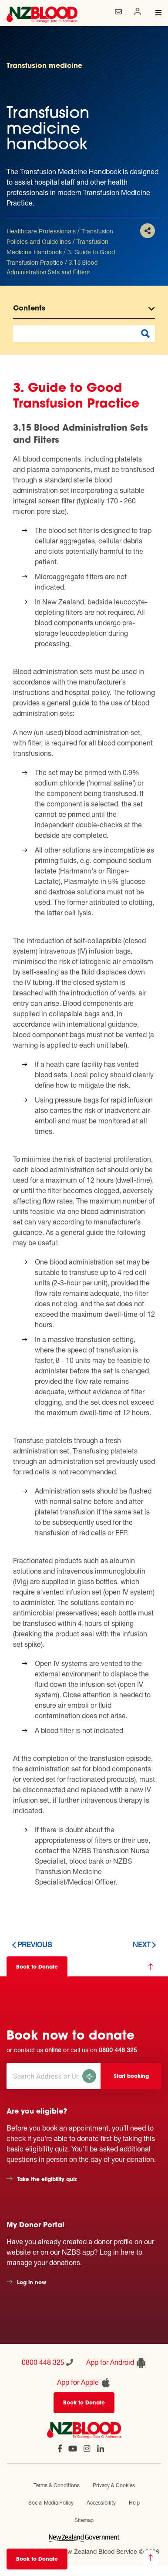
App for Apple (84, 2382)
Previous (34, 1944)
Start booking (131, 2076)
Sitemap (84, 2520)
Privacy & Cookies (114, 2485)
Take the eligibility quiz (47, 2179)
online (53, 2049)
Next (142, 1944)
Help (134, 2502)
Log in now (31, 2283)
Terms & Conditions (57, 2485)
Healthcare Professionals (41, 231)
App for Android (116, 2363)
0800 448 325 (118, 2049)
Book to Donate (37, 2559)
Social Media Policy (51, 2502)
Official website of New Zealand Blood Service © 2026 (84, 2551)
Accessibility (101, 2502)
